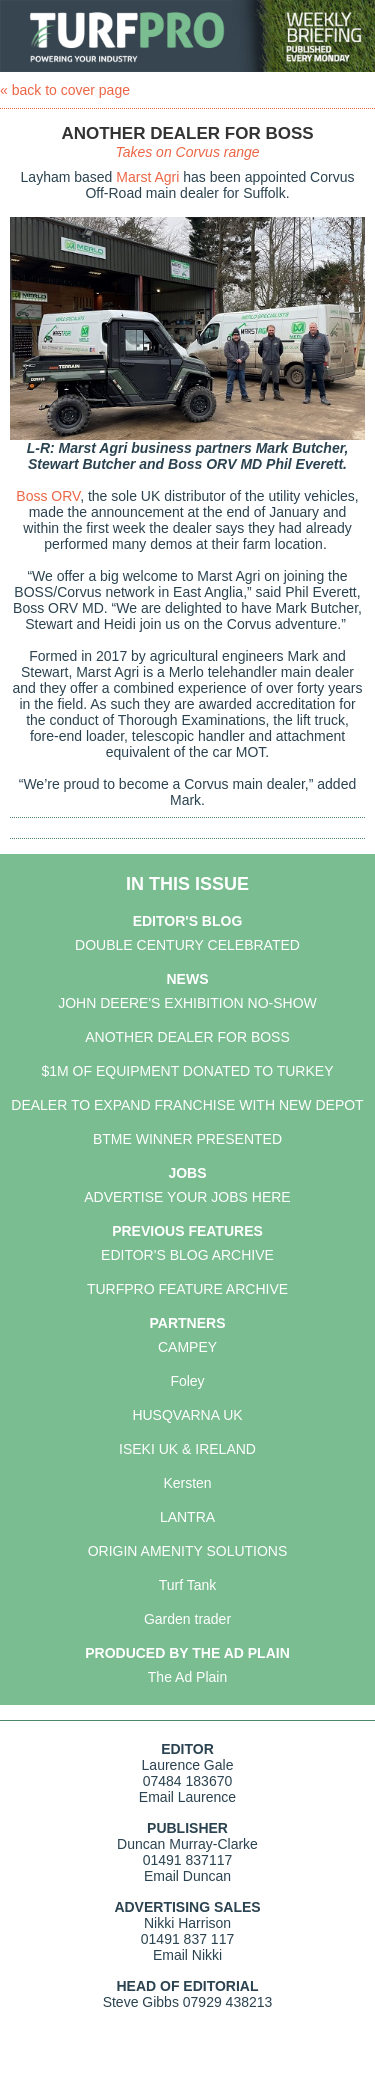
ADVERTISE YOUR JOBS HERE (187, 1197)
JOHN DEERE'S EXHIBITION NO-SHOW (187, 1003)
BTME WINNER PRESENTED (187, 1139)
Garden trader (187, 1619)
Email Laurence (187, 1797)
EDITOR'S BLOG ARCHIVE (187, 1255)
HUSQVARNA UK (187, 1415)
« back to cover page (65, 90)
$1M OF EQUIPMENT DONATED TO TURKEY (188, 1071)
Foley (187, 1381)
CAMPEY (187, 1347)
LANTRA (187, 1517)
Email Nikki (187, 1955)
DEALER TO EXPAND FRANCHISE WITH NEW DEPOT (187, 1105)
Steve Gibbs (141, 2002)
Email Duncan (187, 1876)
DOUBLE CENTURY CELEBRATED (187, 945)
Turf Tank (188, 1585)
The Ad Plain (187, 1677)
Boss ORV (48, 496)
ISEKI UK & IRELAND (187, 1449)
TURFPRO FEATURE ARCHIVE (187, 1289)
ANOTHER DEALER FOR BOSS (187, 1037)
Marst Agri (147, 177)
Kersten (187, 1483)
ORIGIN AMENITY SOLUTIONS (188, 1551)
